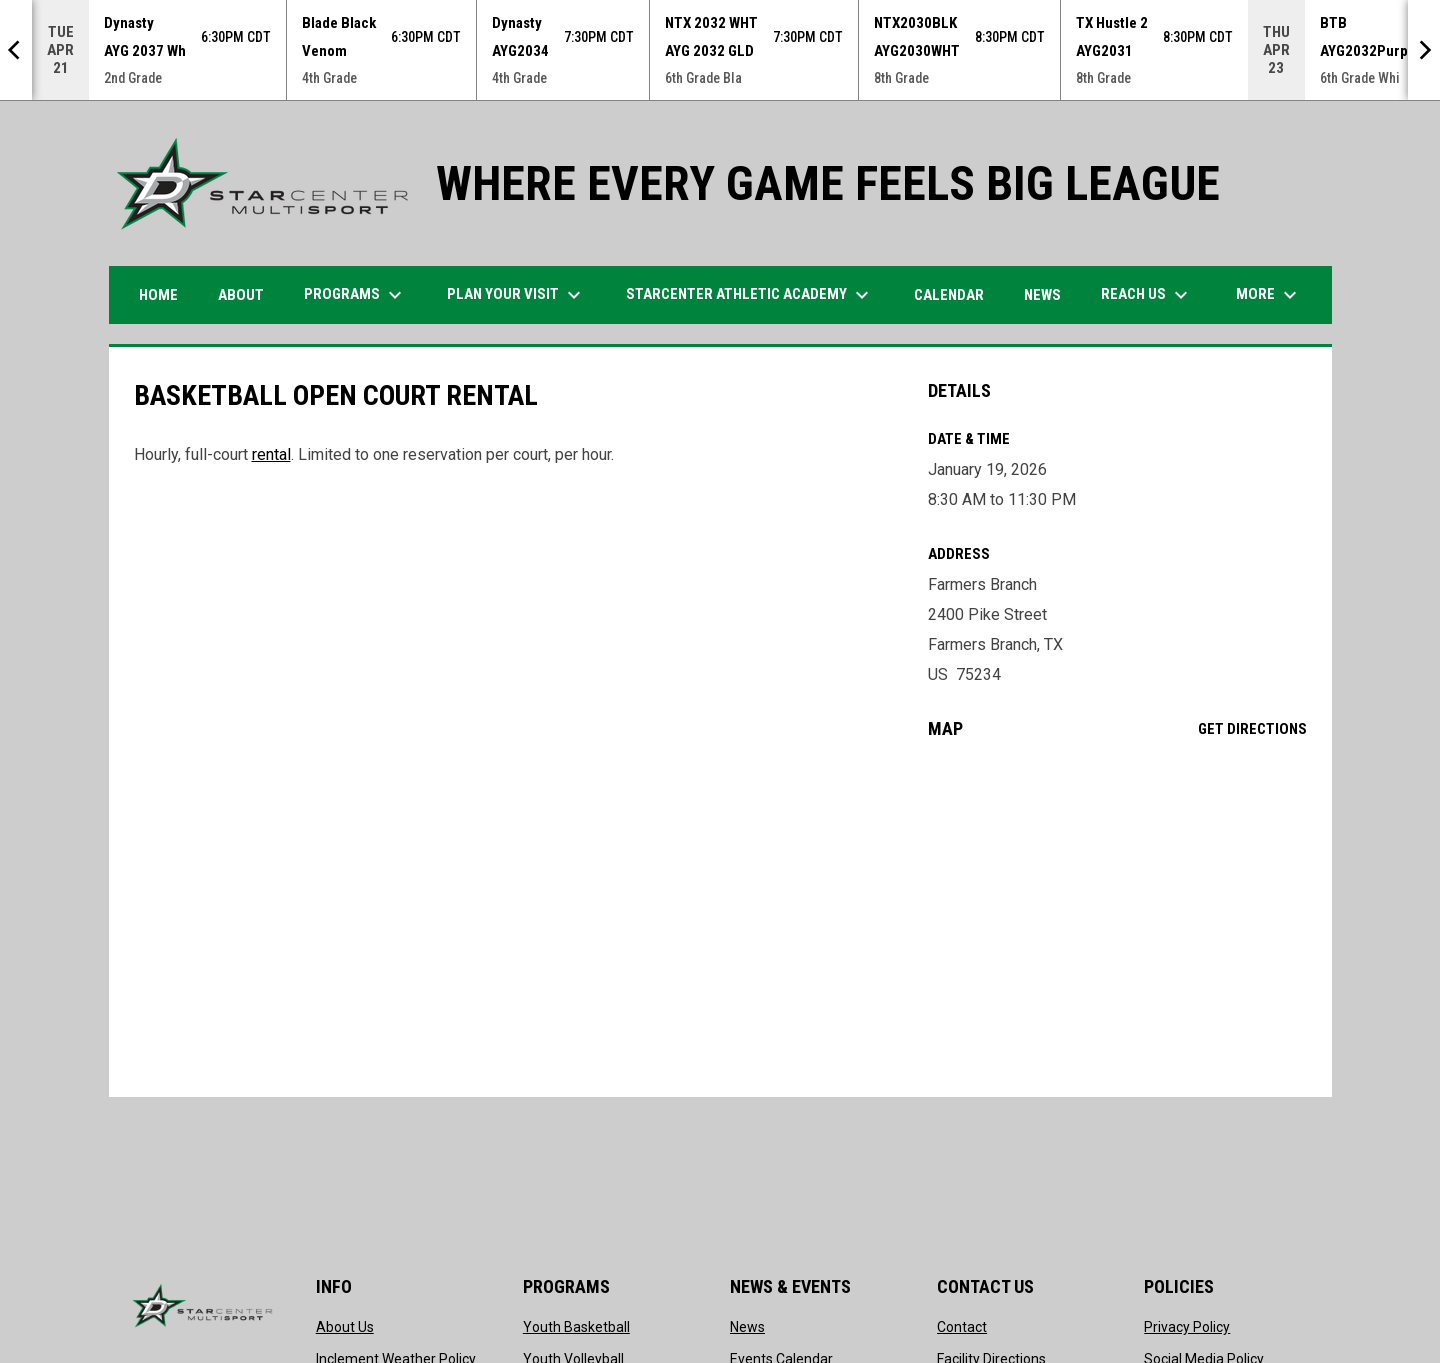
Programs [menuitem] (355, 295)
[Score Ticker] (720, 50)
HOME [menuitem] (158, 295)
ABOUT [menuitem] (241, 295)
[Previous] (16, 50)
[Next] (1424, 50)
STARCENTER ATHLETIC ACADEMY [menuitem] (750, 295)
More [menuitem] (1269, 295)
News (747, 1327)
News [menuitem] (1042, 295)
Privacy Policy (1187, 1327)
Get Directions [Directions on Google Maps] (1252, 729)
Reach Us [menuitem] (1147, 295)
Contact (962, 1327)
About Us (345, 1327)
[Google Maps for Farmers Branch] (1117, 918)
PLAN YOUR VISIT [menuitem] (516, 295)
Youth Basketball (576, 1327)
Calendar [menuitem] (949, 295)
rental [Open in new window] (271, 454)
